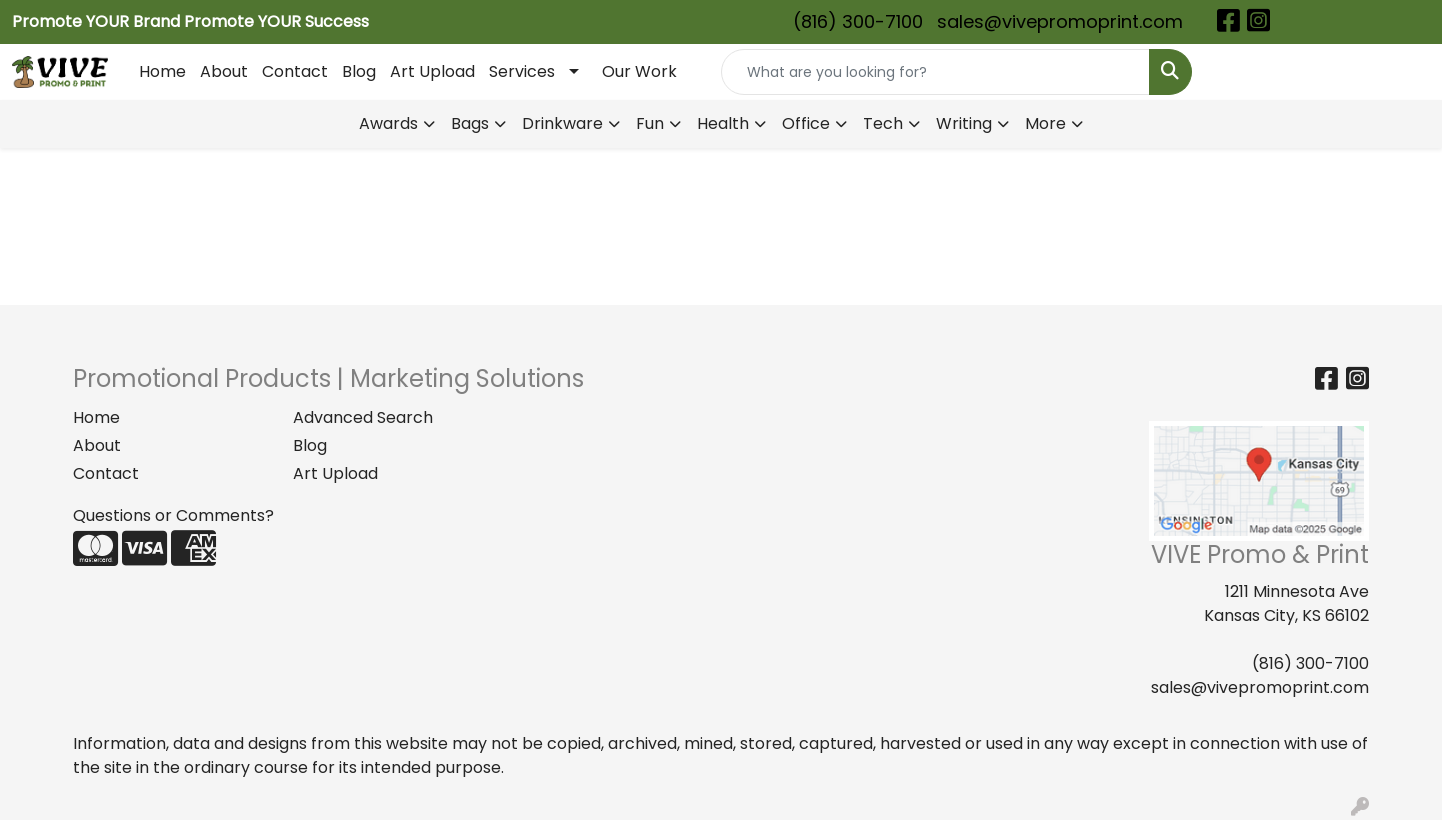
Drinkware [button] (562, 123)
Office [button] (806, 123)
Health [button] (723, 123)
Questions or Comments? (173, 515)
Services (522, 71)
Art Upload (432, 71)
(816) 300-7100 (858, 21)
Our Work (639, 71)
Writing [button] (964, 123)
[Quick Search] (935, 72)
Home (162, 71)
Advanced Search (363, 417)
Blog (359, 71)
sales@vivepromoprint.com (1060, 21)
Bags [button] (470, 123)
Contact (295, 71)
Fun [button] (650, 123)
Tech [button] (883, 123)
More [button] (1045, 123)
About (224, 71)
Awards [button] (388, 123)
